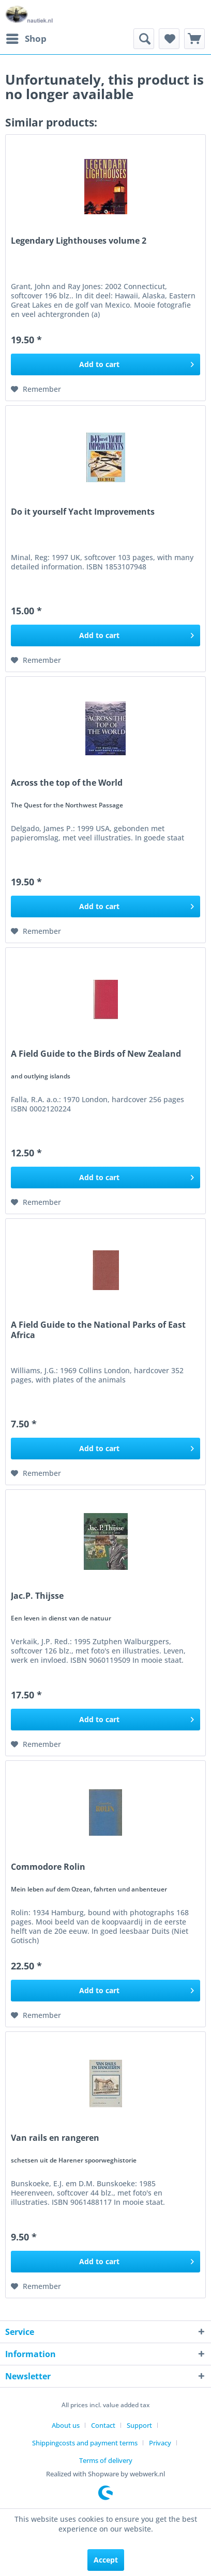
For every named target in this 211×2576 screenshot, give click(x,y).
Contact (103, 2425)
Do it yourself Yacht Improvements (83, 511)
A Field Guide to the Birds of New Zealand (96, 1053)
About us (66, 2425)
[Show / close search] (143, 38)
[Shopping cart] (194, 38)
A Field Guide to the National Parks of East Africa (98, 1329)
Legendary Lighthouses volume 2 (78, 240)
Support (139, 2425)
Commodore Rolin (48, 1867)
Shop (26, 37)
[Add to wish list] (36, 389)
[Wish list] (169, 38)
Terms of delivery (105, 2460)
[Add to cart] (105, 364)
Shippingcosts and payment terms (85, 2442)
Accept (106, 2560)
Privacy (160, 2442)
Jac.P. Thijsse (37, 1596)
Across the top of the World (67, 782)
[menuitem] (26, 38)
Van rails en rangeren (55, 2138)
